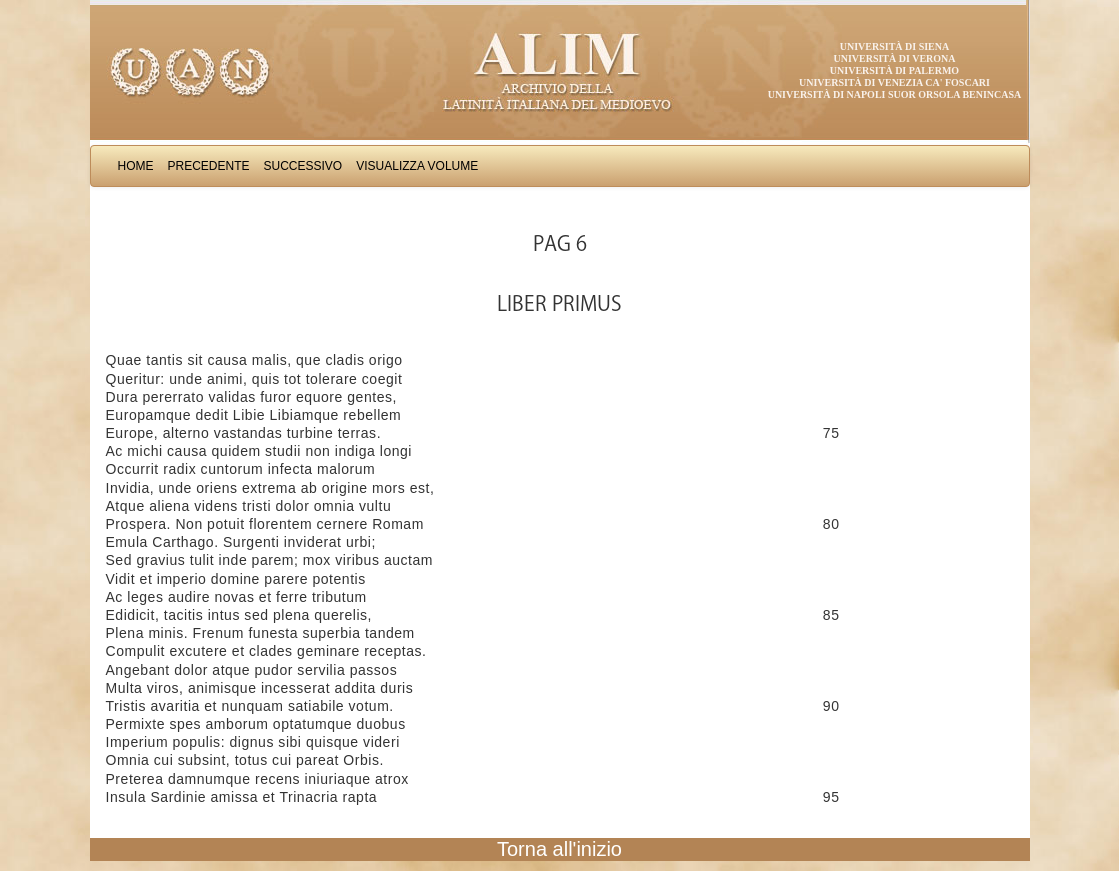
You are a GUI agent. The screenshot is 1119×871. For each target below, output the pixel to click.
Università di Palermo (894, 70)
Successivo (303, 166)
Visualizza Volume (417, 166)
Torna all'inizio (559, 849)
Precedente (209, 166)
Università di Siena (894, 46)
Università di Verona (894, 58)
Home (136, 166)
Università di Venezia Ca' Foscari (894, 82)
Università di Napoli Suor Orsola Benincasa (895, 94)
